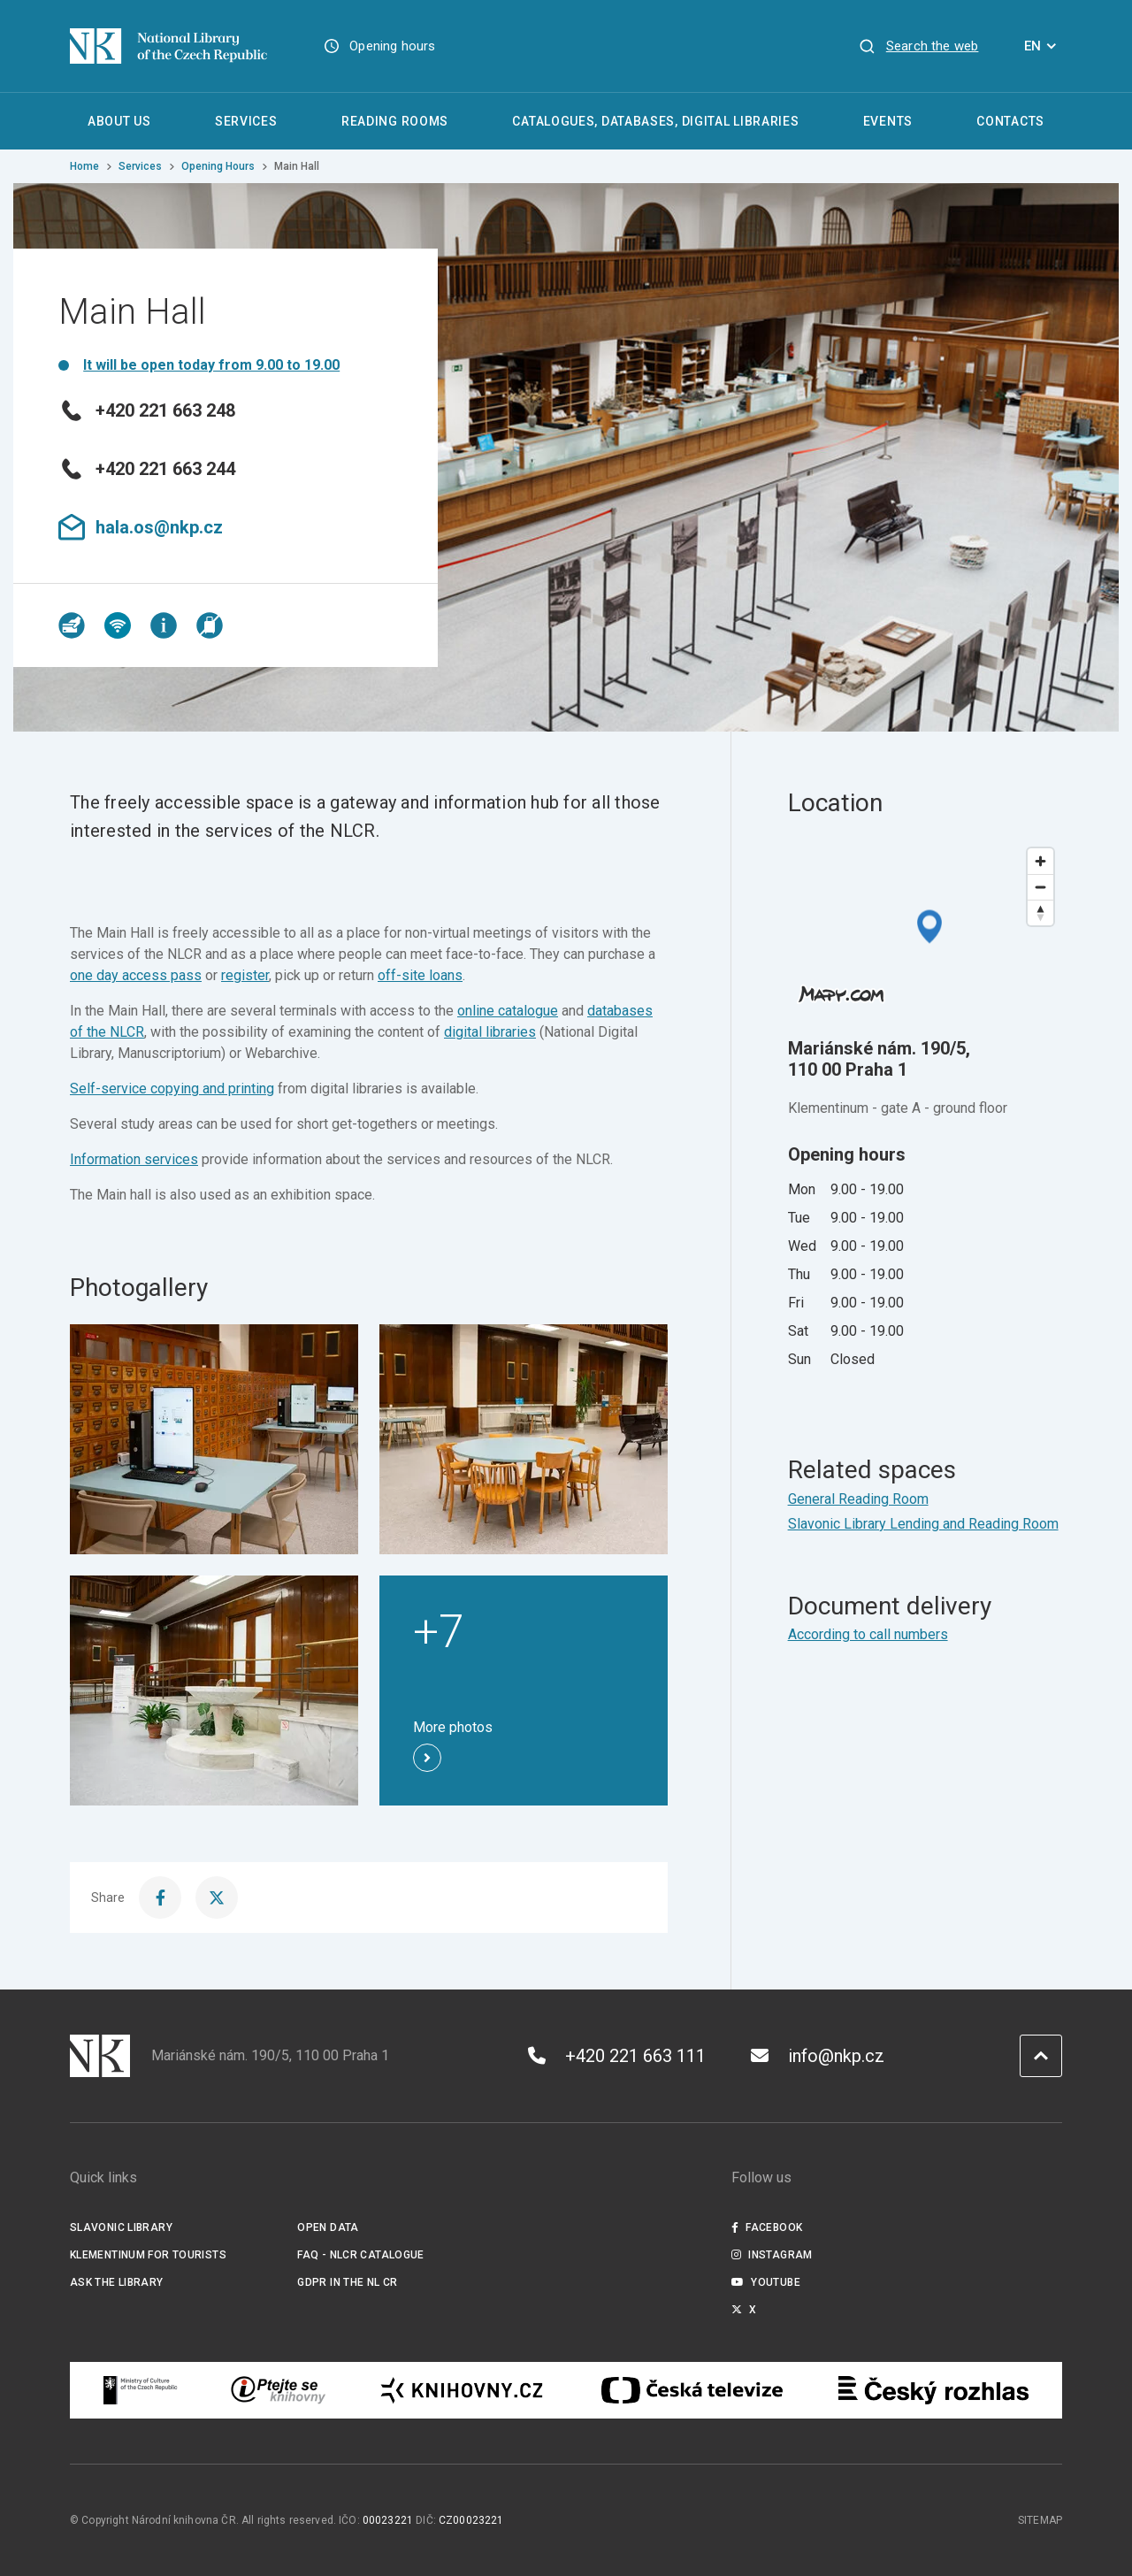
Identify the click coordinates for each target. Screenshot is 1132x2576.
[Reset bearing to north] (1040, 912)
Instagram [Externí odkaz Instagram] (772, 2255)
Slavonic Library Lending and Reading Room (923, 1523)
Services (140, 166)
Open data (327, 2227)
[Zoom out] (1040, 887)
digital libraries (490, 1032)
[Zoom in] (1040, 861)
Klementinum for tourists (148, 2255)
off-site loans (420, 975)
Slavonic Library (121, 2227)
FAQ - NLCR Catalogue (360, 2255)
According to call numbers (868, 1634)
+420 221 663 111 (617, 2055)
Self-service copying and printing (172, 1088)
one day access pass (136, 975)
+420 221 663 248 (146, 410)
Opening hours (392, 46)
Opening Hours (218, 166)
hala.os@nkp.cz (140, 527)
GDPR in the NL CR (347, 2282)
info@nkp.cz (817, 2055)
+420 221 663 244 (146, 469)
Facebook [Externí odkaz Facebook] (766, 2227)
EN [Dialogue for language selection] (1043, 46)
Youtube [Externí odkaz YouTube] (765, 2282)
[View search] (918, 46)
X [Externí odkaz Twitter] (744, 2310)
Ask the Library (117, 2282)
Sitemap (1040, 2520)
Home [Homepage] (84, 166)
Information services (134, 1159)
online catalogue (507, 1010)
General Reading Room (858, 1499)
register (245, 975)
